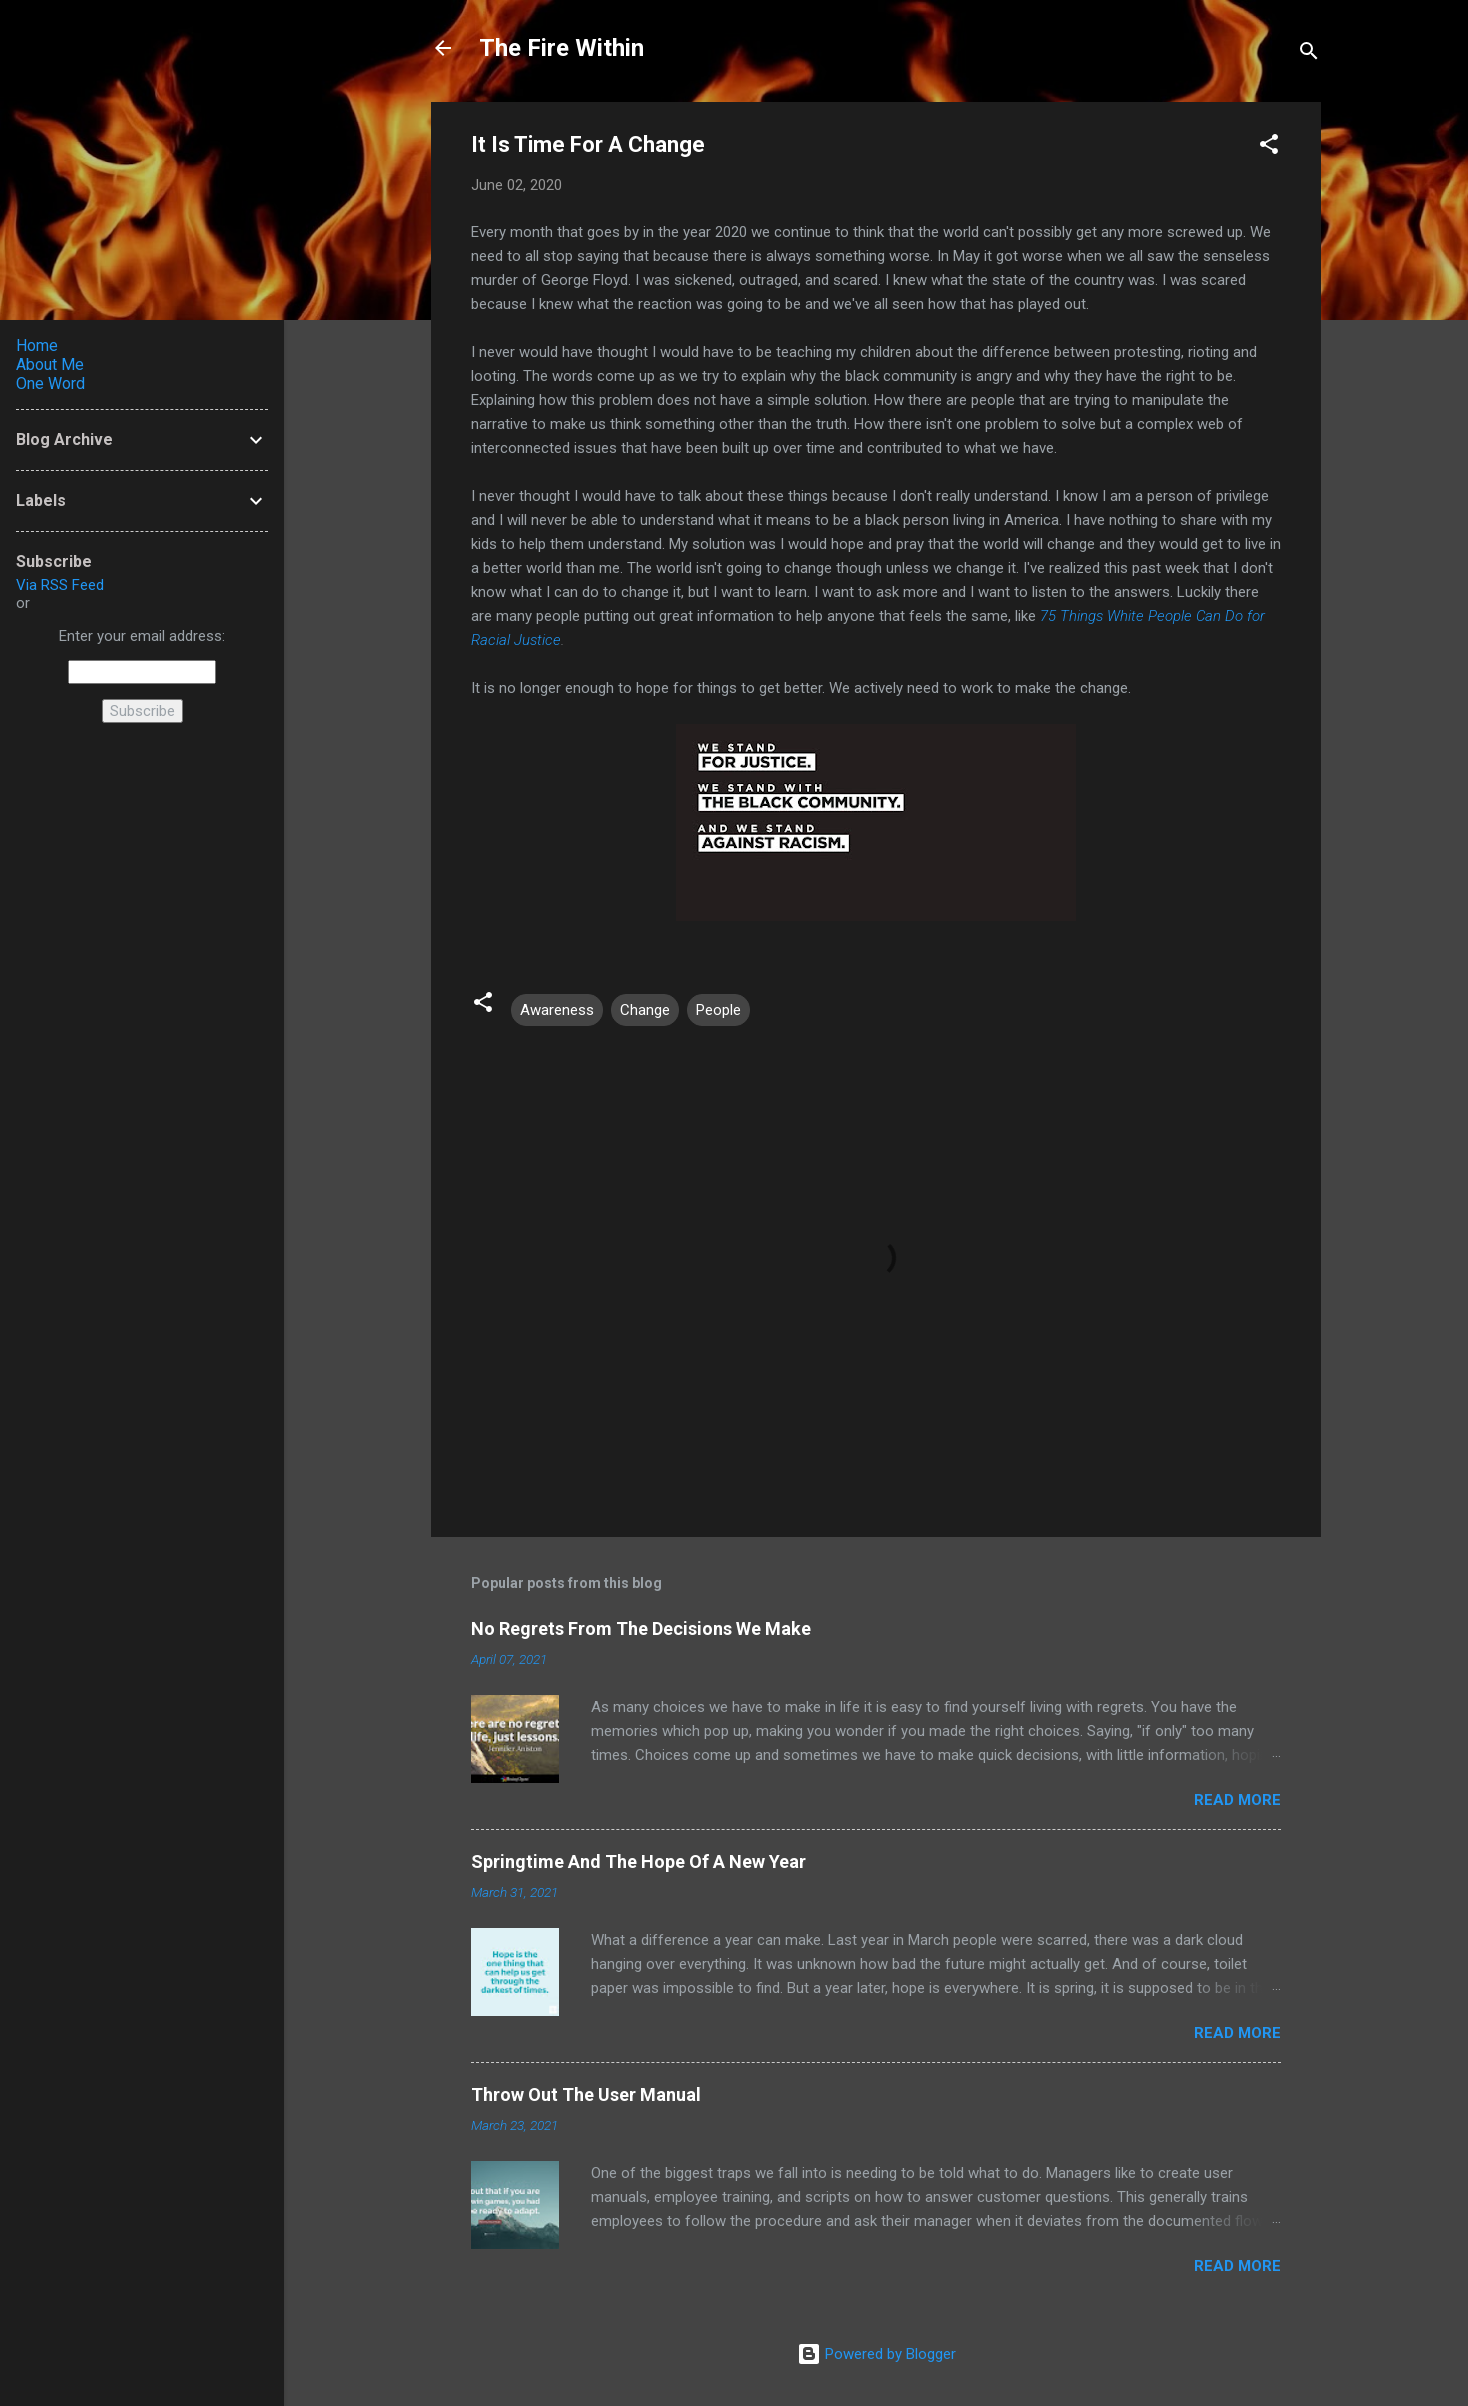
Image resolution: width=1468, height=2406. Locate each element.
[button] (1269, 147)
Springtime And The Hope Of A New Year (638, 1861)
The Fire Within (561, 48)
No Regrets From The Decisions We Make (641, 1628)
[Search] (1309, 54)
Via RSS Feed (60, 585)
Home (37, 345)
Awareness (557, 1010)
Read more (1237, 1800)
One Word (50, 383)
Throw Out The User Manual (586, 2094)
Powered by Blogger (876, 2354)
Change (645, 1010)
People (718, 1010)
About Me (50, 364)
